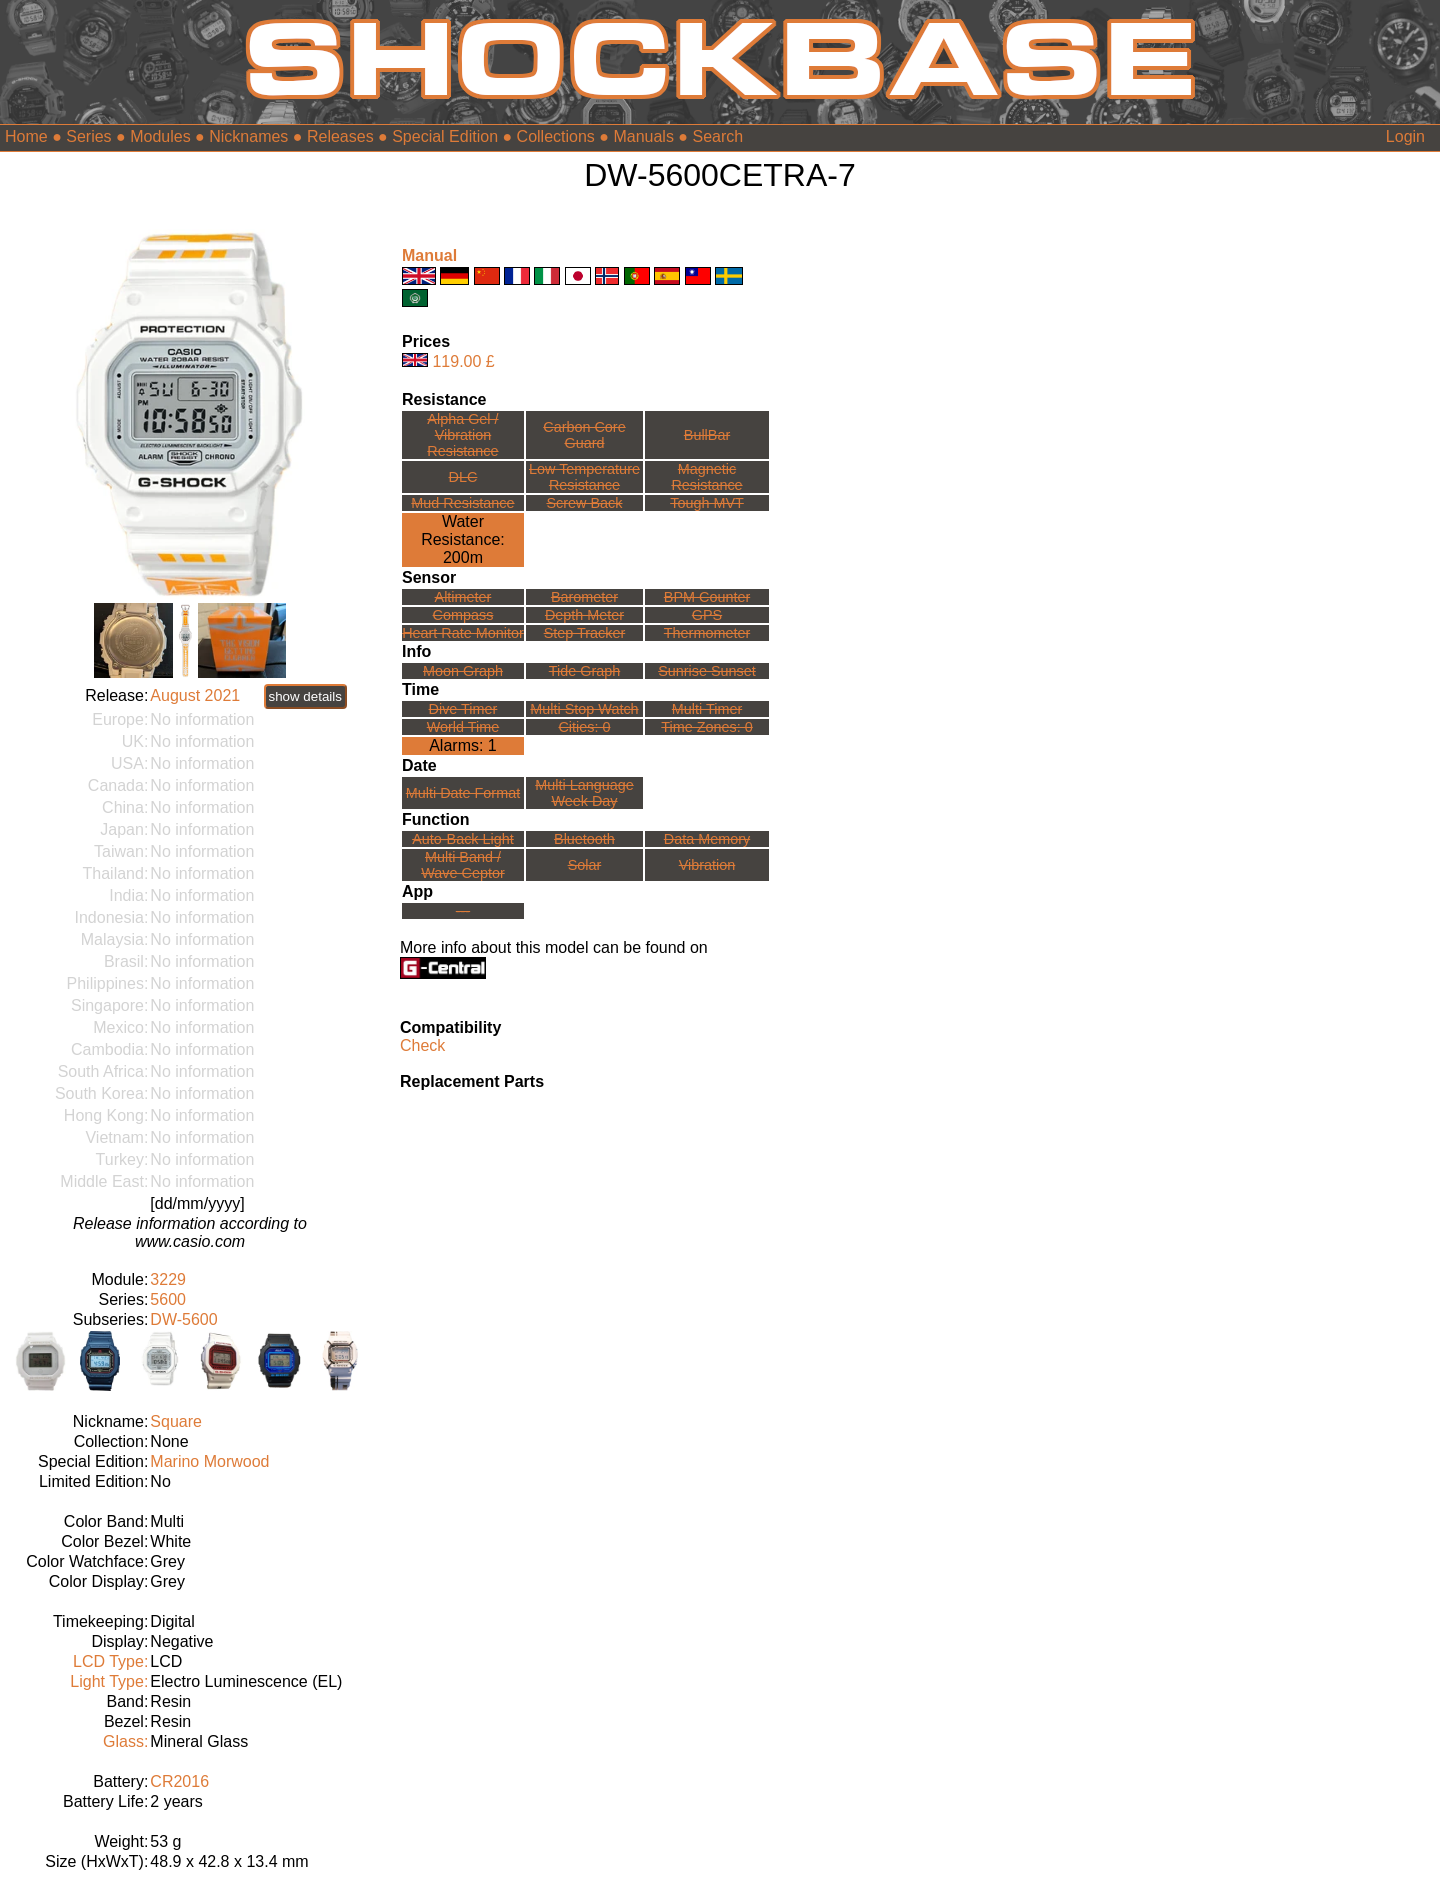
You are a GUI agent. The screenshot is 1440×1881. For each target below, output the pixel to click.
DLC (463, 477)
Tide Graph (584, 671)
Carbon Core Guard (584, 435)
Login (1405, 136)
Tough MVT (707, 503)
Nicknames (248, 136)
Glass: (125, 1741)
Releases (340, 136)
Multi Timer (707, 709)
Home (26, 136)
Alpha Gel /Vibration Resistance (462, 435)
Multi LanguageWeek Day (584, 793)
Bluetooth (584, 839)
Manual (429, 255)
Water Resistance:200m (463, 539)
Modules (160, 136)
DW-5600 (183, 1319)
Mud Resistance (462, 503)
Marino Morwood (209, 1461)
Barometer (584, 597)
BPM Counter (707, 597)
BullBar (707, 435)
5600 (168, 1299)
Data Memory (707, 839)
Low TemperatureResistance (584, 477)
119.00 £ (463, 361)
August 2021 (195, 695)
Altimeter (463, 597)
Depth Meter (584, 615)
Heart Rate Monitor (463, 633)
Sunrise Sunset (707, 671)
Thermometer (707, 633)
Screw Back (584, 503)
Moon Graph (463, 671)
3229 (168, 1279)
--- (463, 911)
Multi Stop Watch (584, 709)
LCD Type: (110, 1661)
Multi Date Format (463, 793)
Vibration (707, 865)
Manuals (643, 136)
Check (422, 1045)
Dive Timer (463, 709)
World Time (463, 727)
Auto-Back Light (463, 839)
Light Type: (109, 1681)
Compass (463, 615)
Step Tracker (585, 633)
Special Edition (445, 136)
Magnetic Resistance (706, 477)
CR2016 (179, 1781)
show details (305, 696)
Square (176, 1421)
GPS (707, 615)
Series (88, 136)
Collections (556, 136)
